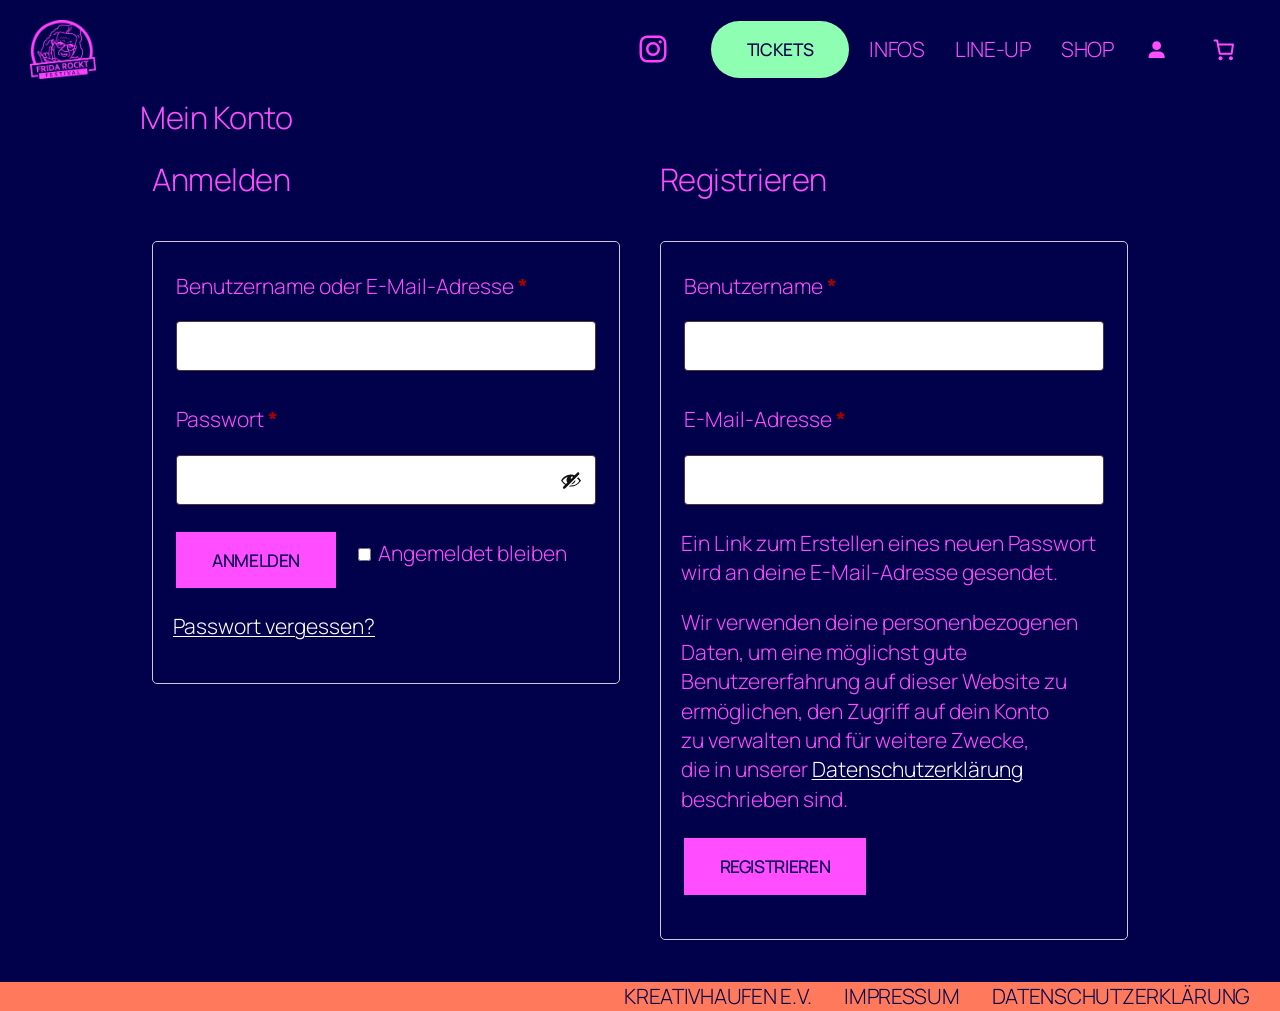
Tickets (780, 49)
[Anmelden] (1156, 49)
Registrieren (775, 866)
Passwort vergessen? (274, 626)
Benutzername (814, 282)
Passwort (281, 415)
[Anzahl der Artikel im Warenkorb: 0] (1224, 49)
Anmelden (256, 560)
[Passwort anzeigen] (571, 480)
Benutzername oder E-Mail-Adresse (386, 282)
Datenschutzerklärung (917, 769)
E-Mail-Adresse (819, 415)
